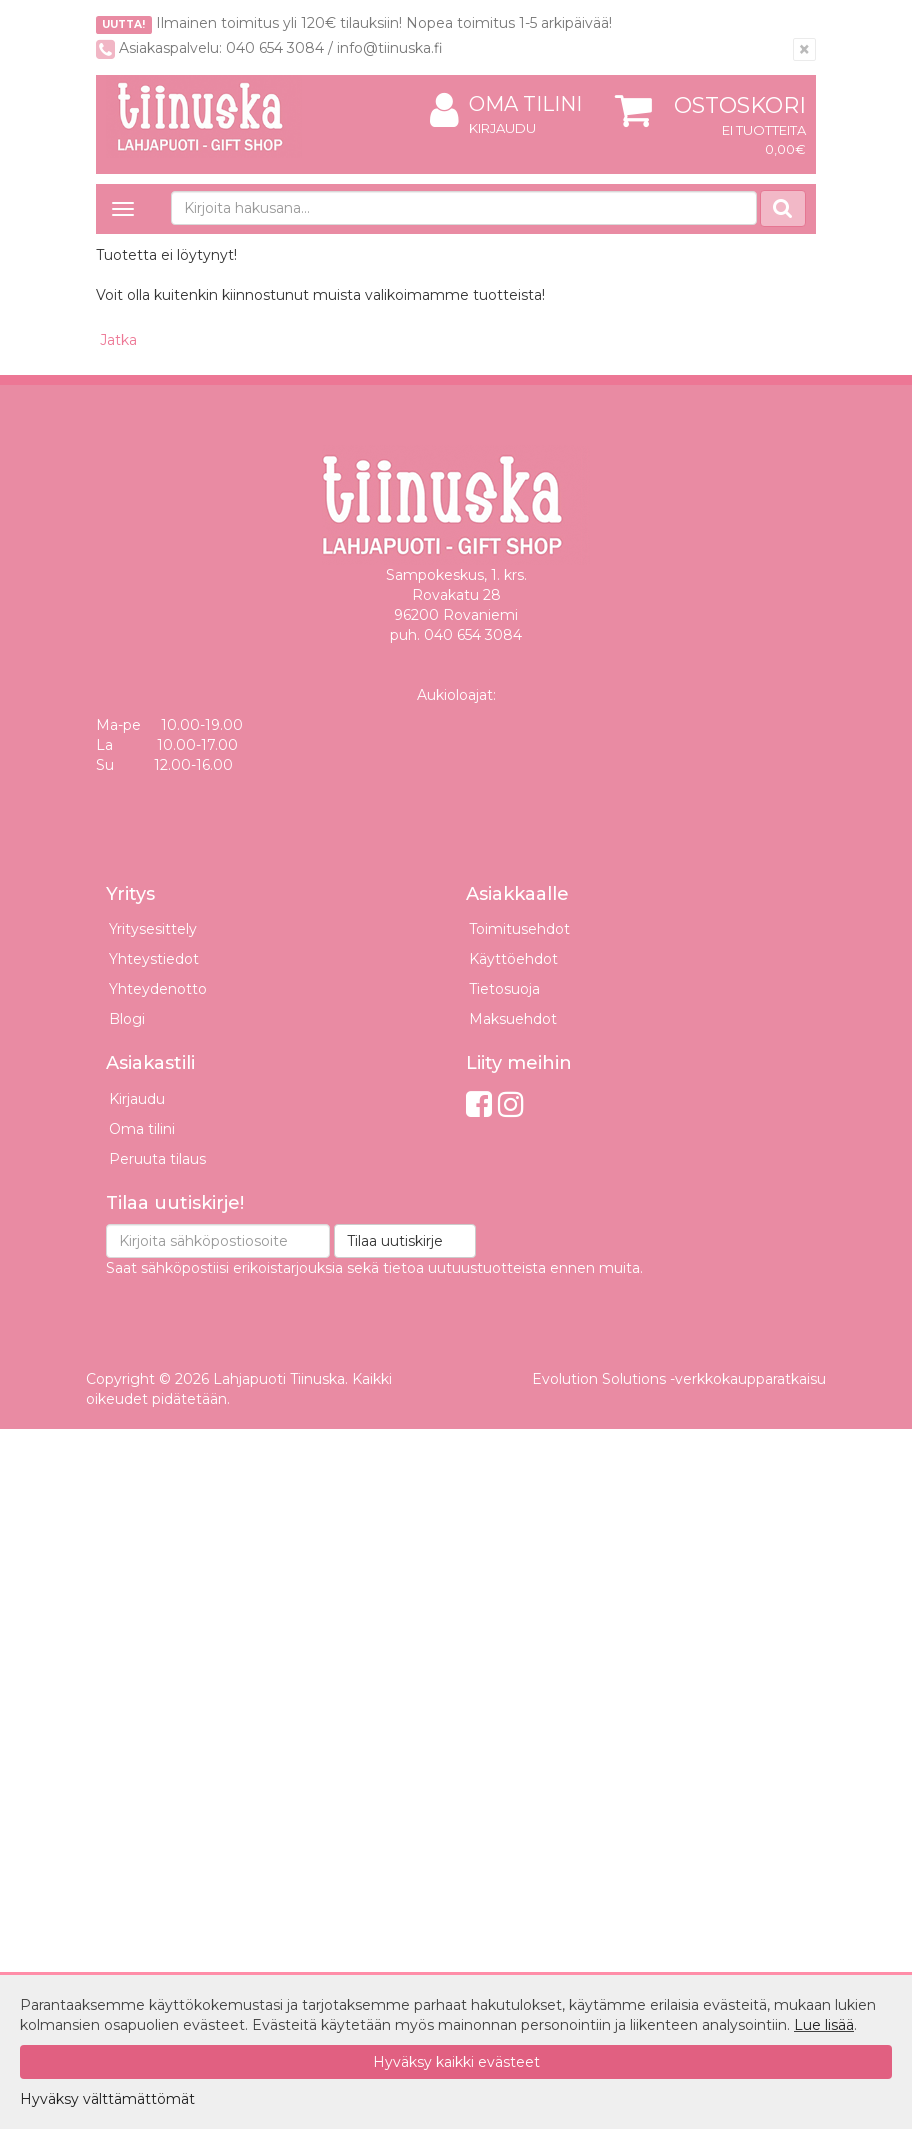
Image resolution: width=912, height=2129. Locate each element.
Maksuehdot (513, 1019)
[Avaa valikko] (123, 209)
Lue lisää (824, 2025)
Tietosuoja (504, 989)
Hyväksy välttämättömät (107, 2099)
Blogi (127, 1019)
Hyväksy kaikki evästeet (456, 2062)
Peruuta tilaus (157, 1159)
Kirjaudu (502, 128)
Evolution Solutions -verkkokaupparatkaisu (679, 1379)
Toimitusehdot (519, 929)
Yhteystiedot (154, 959)
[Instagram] (511, 1104)
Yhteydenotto (158, 989)
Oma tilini (506, 104)
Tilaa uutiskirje (395, 1241)
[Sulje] (804, 49)
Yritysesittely (153, 929)
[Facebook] (479, 1104)
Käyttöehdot (513, 959)
